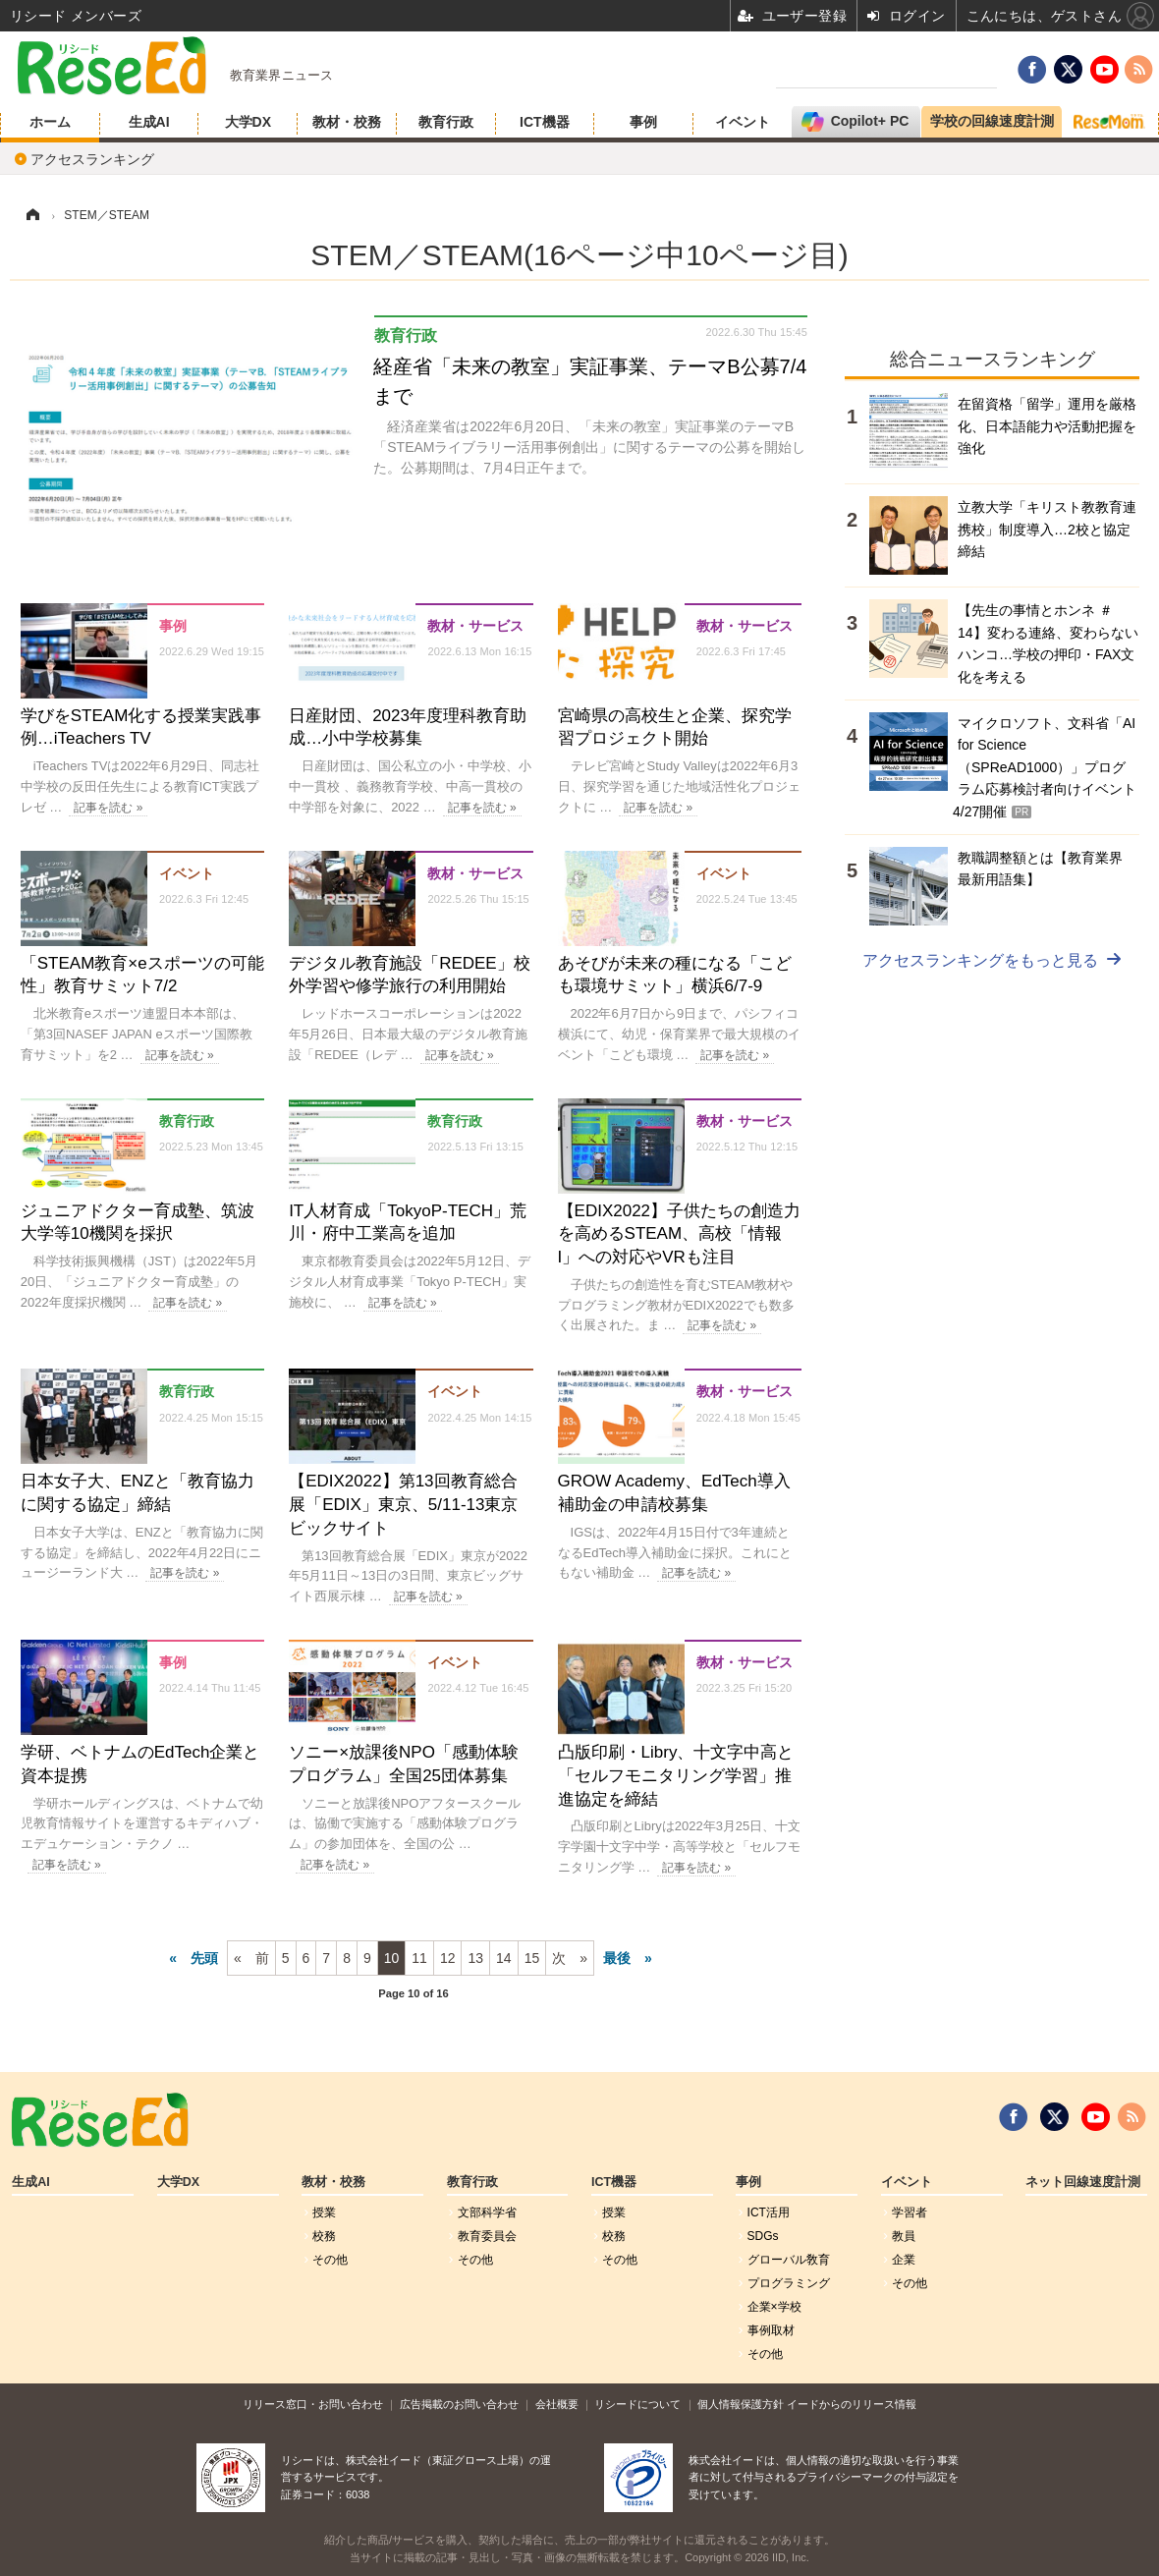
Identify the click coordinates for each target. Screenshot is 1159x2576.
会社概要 (557, 2404)
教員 (903, 2236)
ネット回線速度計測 (1082, 2182)
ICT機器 (545, 122)
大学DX (248, 122)
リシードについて (637, 2404)
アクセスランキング (92, 159)
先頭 (204, 1958)
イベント (742, 122)
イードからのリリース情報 (851, 2404)
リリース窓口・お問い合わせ (313, 2404)
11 (419, 1958)
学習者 (909, 2212)
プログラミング (788, 2283)
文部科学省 (487, 2212)
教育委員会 (487, 2236)
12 (448, 1958)
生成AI (149, 122)
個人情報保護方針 (740, 2404)
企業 (903, 2260)
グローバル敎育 (788, 2260)
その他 (330, 2260)
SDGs (763, 2236)
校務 (324, 2236)
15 (532, 1958)
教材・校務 (346, 122)
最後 (617, 1958)
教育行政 (445, 122)
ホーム (50, 122)
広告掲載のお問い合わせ (459, 2404)
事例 (643, 122)
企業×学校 (774, 2307)
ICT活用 (768, 2212)
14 (504, 1958)
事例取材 (771, 2330)
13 (475, 1958)
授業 (324, 2212)
